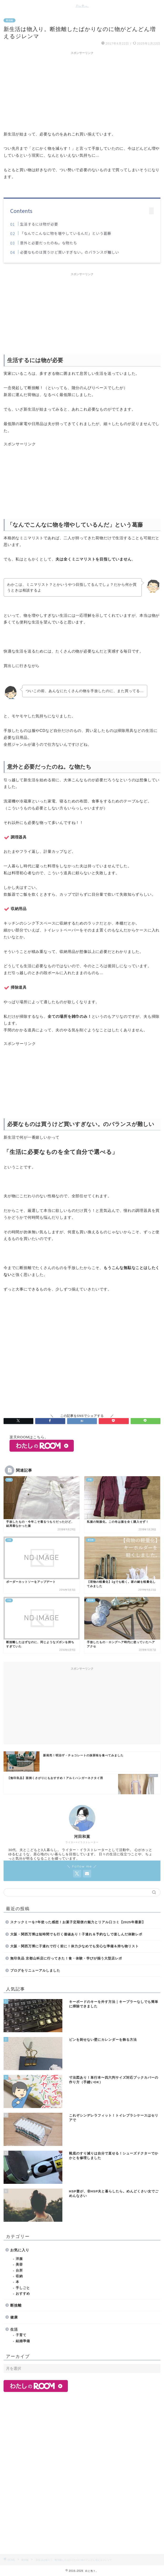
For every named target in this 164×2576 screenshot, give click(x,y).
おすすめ (23, 2293)
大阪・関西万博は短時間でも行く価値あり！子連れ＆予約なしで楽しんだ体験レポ (76, 1934)
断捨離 (9, 20)
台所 (19, 2270)
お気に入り (19, 2250)
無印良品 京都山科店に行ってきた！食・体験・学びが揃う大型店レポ (66, 1958)
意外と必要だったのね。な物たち (48, 242)
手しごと (23, 2288)
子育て (21, 2335)
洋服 (19, 2259)
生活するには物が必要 (39, 223)
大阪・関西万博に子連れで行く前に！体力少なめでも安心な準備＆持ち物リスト (74, 1946)
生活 (14, 2329)
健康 (14, 2317)
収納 (19, 2276)
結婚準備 (23, 2341)
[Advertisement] (82, 90)
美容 (19, 2264)
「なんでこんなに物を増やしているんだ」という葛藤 (65, 233)
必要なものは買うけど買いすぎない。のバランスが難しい (69, 252)
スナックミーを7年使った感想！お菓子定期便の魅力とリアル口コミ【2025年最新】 (77, 1922)
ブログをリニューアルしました (35, 1970)
